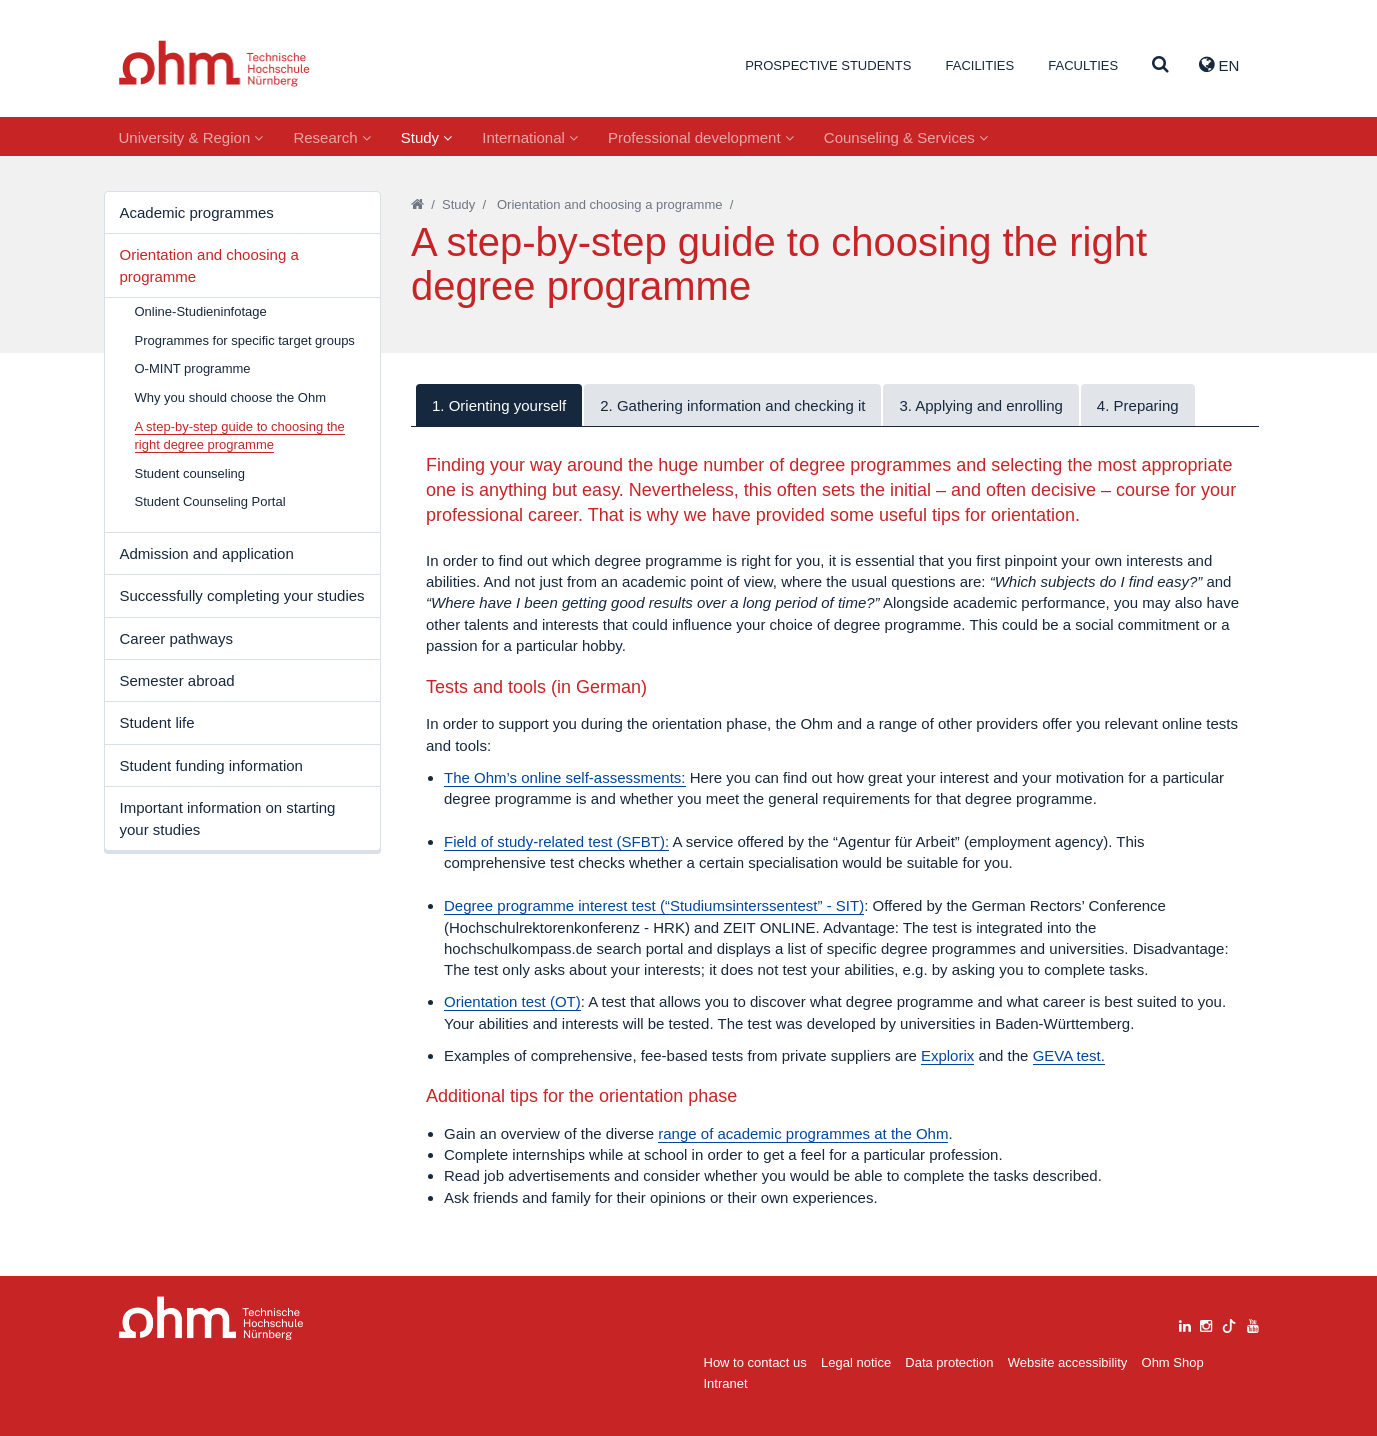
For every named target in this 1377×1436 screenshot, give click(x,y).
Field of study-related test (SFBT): (556, 841)
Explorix (947, 1055)
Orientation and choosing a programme (209, 265)
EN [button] (1219, 65)
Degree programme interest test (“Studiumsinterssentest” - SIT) (654, 905)
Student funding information (211, 765)
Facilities (979, 65)
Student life (157, 722)
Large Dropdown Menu (211, 1318)
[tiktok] (1229, 1323)
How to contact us (755, 1362)
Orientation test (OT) (512, 1001)
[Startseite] (417, 204)
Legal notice (856, 1362)
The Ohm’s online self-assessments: (565, 777)
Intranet (726, 1383)
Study (427, 137)
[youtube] (1253, 1323)
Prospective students (828, 65)
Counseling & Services (906, 137)
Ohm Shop (1173, 1362)
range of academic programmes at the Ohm (803, 1133)
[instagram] (1206, 1323)
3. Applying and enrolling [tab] (980, 405)
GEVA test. (1069, 1055)
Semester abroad (177, 680)
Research (331, 137)
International (530, 137)
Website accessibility (1068, 1362)
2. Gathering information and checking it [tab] (732, 405)
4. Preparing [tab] (1138, 405)
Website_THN (214, 63)
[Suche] (1160, 65)
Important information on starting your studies (228, 818)
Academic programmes (197, 212)
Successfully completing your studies (242, 595)
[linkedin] (1185, 1323)
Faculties (1083, 65)
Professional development (701, 137)
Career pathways (176, 638)
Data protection (949, 1362)
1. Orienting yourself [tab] (499, 405)
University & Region (191, 137)
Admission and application (207, 553)
